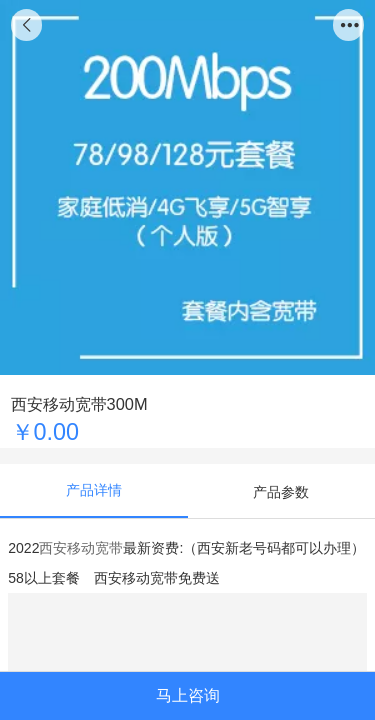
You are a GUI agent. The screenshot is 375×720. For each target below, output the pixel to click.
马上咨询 (188, 695)
